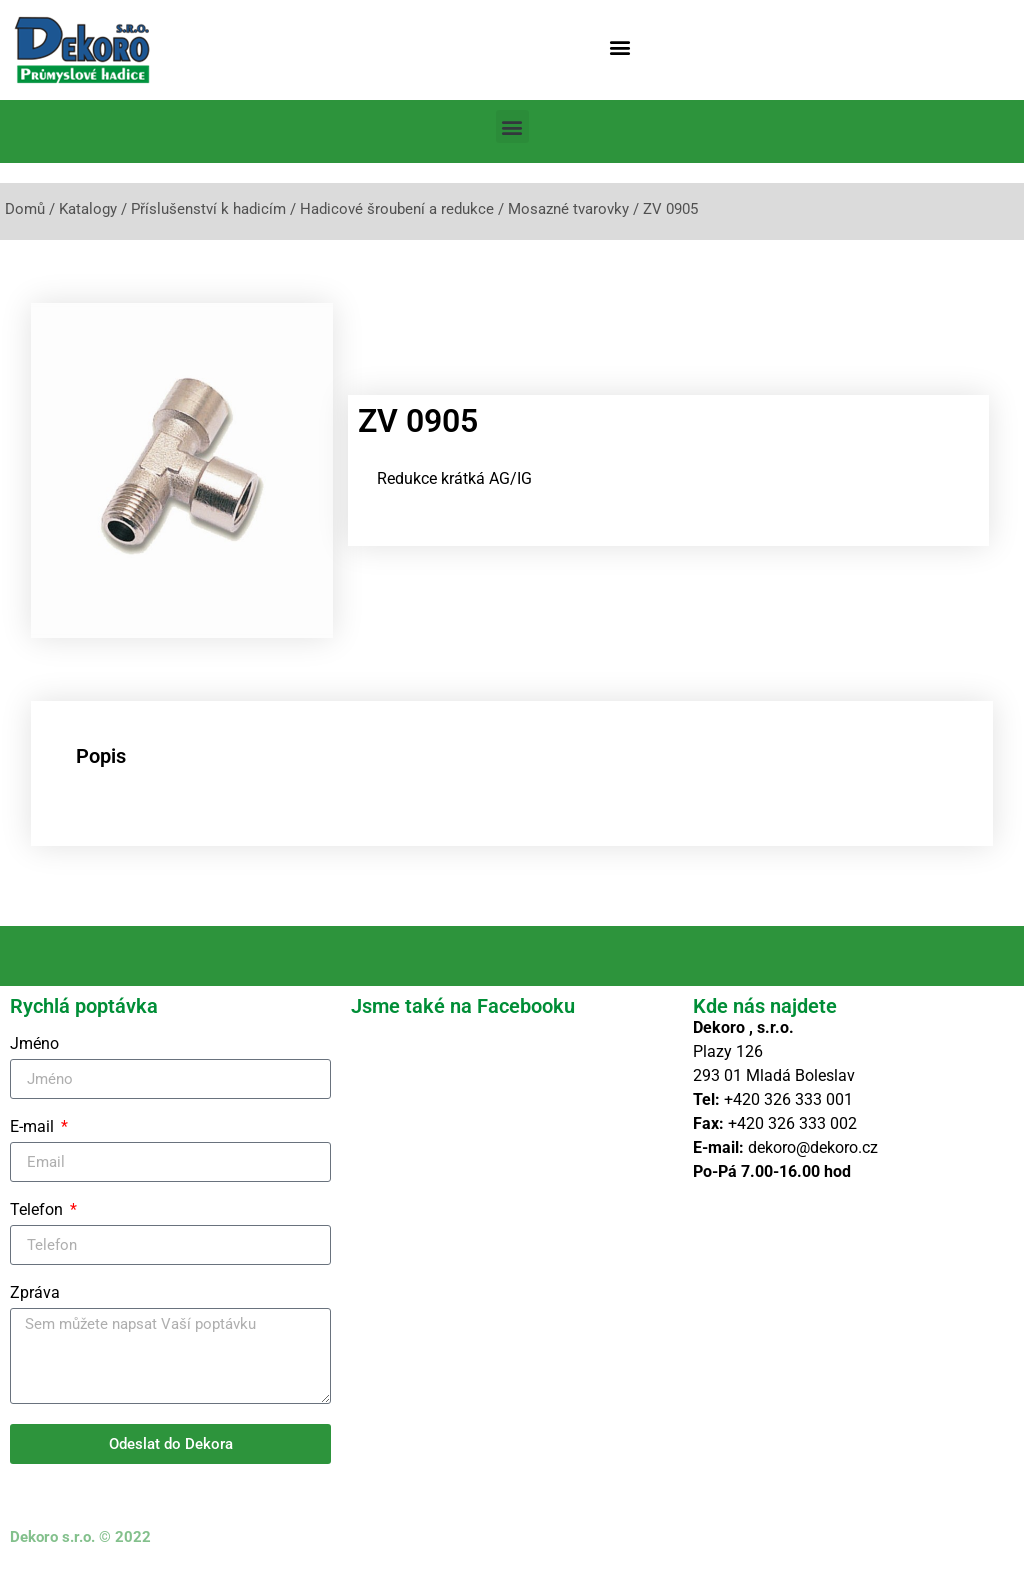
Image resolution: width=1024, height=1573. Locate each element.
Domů (25, 209)
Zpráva (35, 1293)
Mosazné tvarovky (568, 209)
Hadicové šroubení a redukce (397, 209)
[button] (620, 46)
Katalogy (88, 209)
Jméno (34, 1044)
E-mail (34, 1127)
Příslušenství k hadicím (208, 209)
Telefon (38, 1210)
